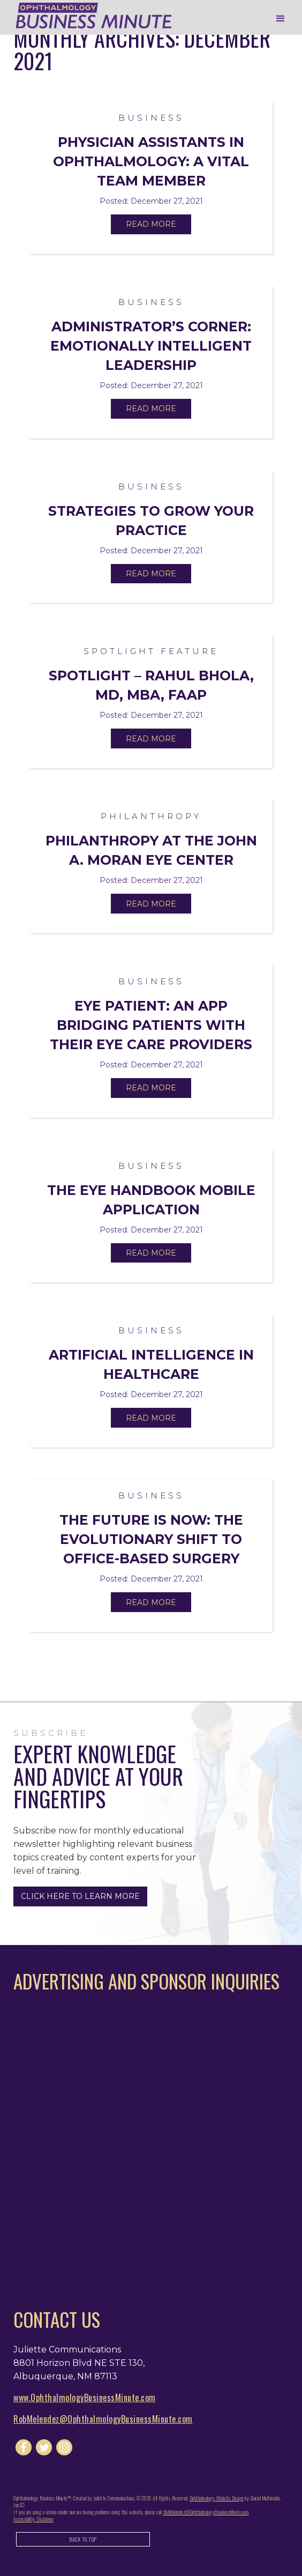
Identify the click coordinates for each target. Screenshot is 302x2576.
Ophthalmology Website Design (217, 2498)
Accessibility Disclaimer (33, 2519)
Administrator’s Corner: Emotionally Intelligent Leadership (151, 345)
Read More (151, 224)
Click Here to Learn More (80, 1896)
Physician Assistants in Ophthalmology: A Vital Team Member (151, 161)
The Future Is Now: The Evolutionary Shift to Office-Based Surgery (151, 1539)
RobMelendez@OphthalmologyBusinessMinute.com (103, 2418)
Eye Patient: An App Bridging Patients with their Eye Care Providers (151, 1025)
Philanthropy (151, 816)
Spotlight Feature (151, 651)
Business (151, 118)
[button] (281, 19)
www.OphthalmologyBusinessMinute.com (84, 2397)
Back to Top (83, 2539)
